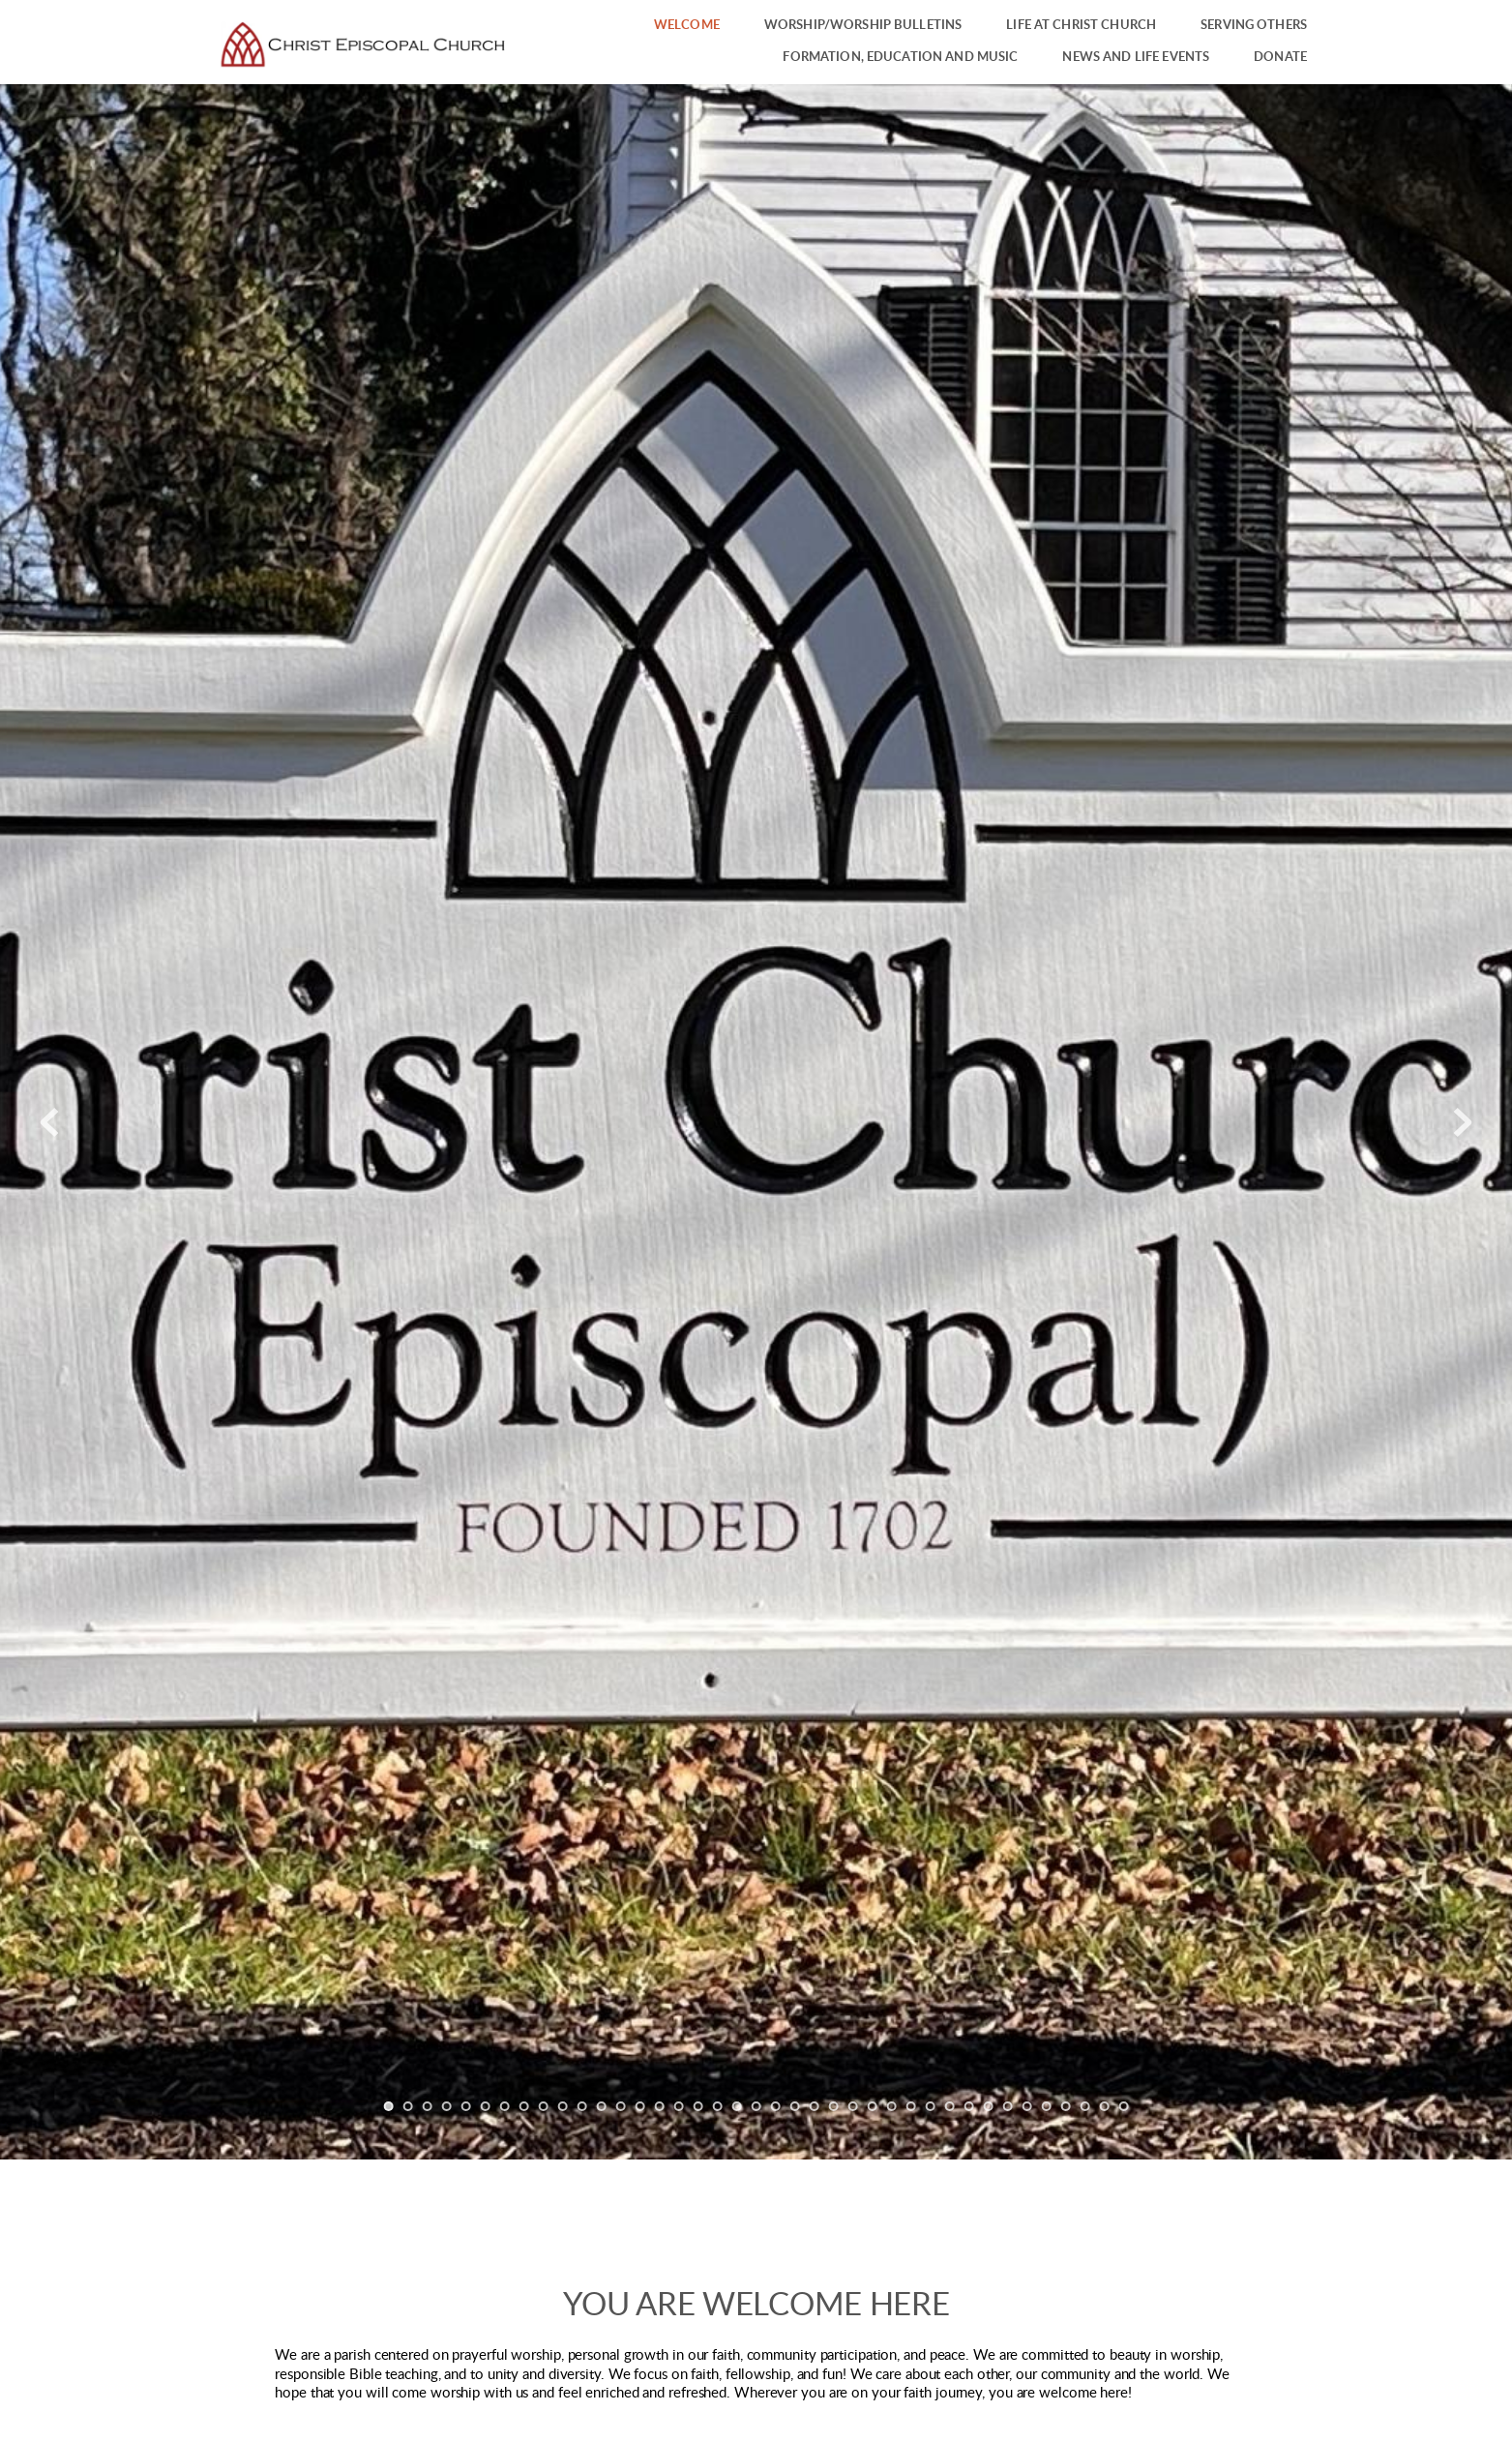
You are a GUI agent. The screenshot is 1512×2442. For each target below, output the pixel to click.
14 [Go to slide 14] (640, 2106)
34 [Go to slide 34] (1027, 2106)
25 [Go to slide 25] (853, 2106)
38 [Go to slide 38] (1105, 2106)
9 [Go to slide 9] (543, 2106)
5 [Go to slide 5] (466, 2106)
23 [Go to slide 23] (814, 2106)
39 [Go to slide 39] (1124, 2106)
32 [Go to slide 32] (988, 2106)
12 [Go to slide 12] (602, 2106)
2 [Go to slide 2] (408, 2106)
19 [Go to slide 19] (737, 2106)
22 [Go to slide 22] (795, 2106)
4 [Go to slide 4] (447, 2106)
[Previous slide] (49, 1122)
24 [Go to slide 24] (834, 2106)
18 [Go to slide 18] (718, 2106)
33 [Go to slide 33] (1008, 2106)
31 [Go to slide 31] (969, 2106)
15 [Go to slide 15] (660, 2106)
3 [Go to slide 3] (427, 2106)
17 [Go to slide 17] (698, 2106)
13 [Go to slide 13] (621, 2106)
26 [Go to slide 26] (872, 2106)
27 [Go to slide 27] (892, 2106)
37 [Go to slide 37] (1085, 2106)
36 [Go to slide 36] (1066, 2106)
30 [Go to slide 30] (950, 2106)
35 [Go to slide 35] (1047, 2106)
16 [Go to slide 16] (679, 2106)
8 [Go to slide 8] (524, 2106)
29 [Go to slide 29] (930, 2106)
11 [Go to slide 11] (582, 2106)
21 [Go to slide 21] (776, 2106)
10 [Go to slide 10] (563, 2106)
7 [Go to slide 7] (505, 2106)
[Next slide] (1462, 1122)
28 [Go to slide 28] (911, 2106)
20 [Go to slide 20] (756, 2106)
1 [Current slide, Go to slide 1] (389, 2106)
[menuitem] (687, 26)
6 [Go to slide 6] (485, 2106)
